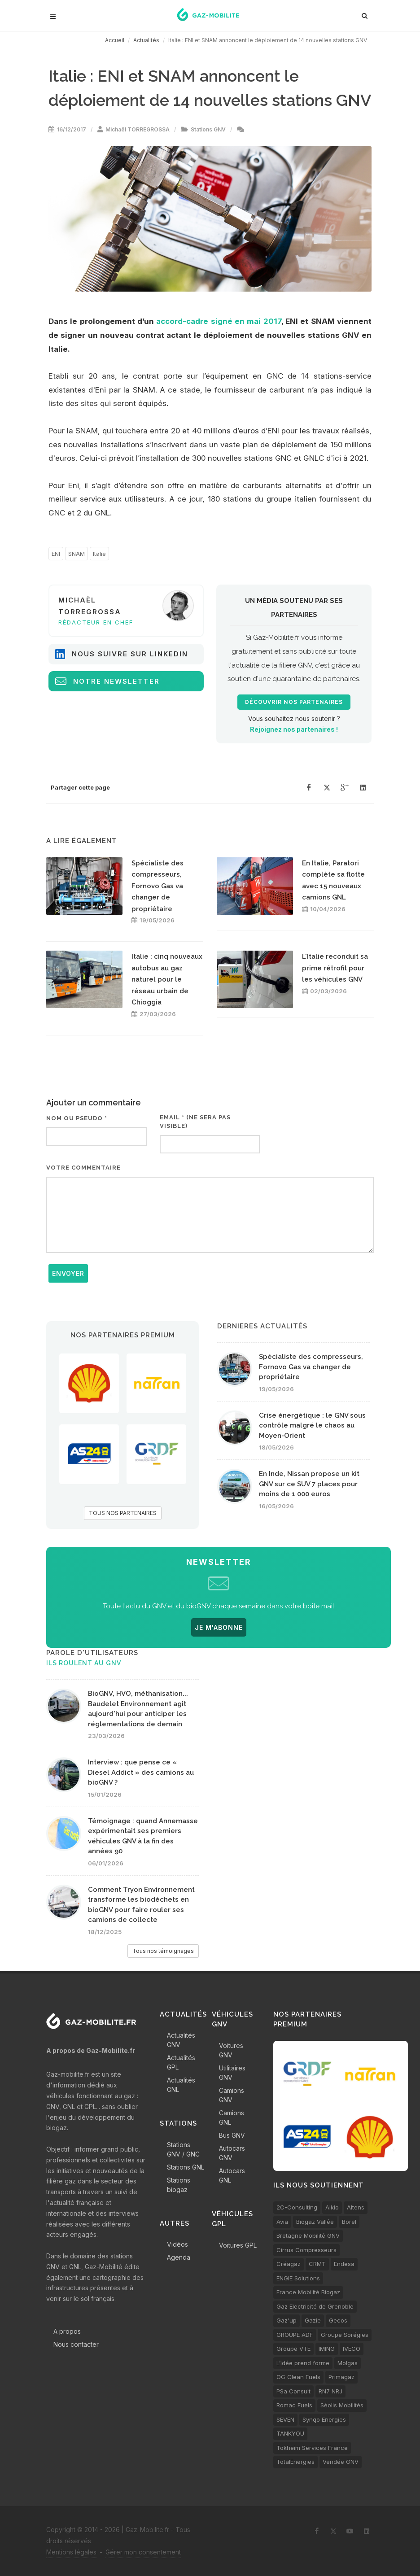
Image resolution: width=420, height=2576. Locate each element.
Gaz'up (286, 2320)
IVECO (351, 2348)
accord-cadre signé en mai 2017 (218, 321)
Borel (349, 2221)
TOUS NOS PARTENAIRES (123, 1513)
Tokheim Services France (312, 2447)
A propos (67, 2331)
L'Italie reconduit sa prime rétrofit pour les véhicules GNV (335, 967)
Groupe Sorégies (344, 2334)
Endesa (344, 2263)
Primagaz (341, 2376)
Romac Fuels (294, 2405)
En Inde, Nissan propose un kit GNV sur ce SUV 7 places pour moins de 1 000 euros (309, 1484)
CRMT (317, 2263)
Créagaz (288, 2263)
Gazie (313, 2320)
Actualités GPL (181, 2062)
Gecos (338, 2320)
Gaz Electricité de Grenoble (315, 2306)
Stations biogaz (178, 2184)
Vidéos (177, 2244)
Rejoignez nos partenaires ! (294, 729)
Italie (99, 553)
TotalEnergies (295, 2461)
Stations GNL (185, 2167)
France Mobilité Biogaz (308, 2292)
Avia (282, 2221)
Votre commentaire (83, 1167)
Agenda (178, 2257)
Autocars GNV (232, 2152)
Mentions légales (71, 2552)
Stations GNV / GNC (183, 2149)
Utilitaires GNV (232, 2072)
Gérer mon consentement (143, 2552)
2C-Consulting (296, 2207)
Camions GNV (231, 2095)
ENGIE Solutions (298, 2278)
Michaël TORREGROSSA (137, 129)
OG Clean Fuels (298, 2376)
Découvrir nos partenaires (294, 702)
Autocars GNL (232, 2175)
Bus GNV (232, 2135)
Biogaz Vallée (315, 2221)
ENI (56, 553)
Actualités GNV (181, 2039)
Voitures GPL (238, 2245)
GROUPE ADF (294, 2334)
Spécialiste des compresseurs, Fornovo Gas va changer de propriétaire (157, 886)
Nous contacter (76, 2344)
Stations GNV (208, 129)
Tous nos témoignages (163, 1950)
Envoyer (68, 1273)
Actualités (146, 40)
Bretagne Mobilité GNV (308, 2235)
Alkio (332, 2207)
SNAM (76, 553)
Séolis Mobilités (341, 2405)
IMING (327, 2348)
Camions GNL (231, 2117)
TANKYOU (290, 2433)
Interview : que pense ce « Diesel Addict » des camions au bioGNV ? (141, 1772)
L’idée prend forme (302, 2362)
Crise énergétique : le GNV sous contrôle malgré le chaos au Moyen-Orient (312, 1425)
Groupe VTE (293, 2348)
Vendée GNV (341, 2461)
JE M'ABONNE (219, 1627)
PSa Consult (293, 2391)
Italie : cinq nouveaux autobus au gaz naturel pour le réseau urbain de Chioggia (166, 979)
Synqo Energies (324, 2419)
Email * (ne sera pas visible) (195, 1122)
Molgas (347, 2362)
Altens (355, 2207)
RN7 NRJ (330, 2391)
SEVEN (285, 2419)
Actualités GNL (181, 2084)
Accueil (114, 40)
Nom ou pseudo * (76, 1118)
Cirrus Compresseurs (306, 2249)
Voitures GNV (231, 2050)
